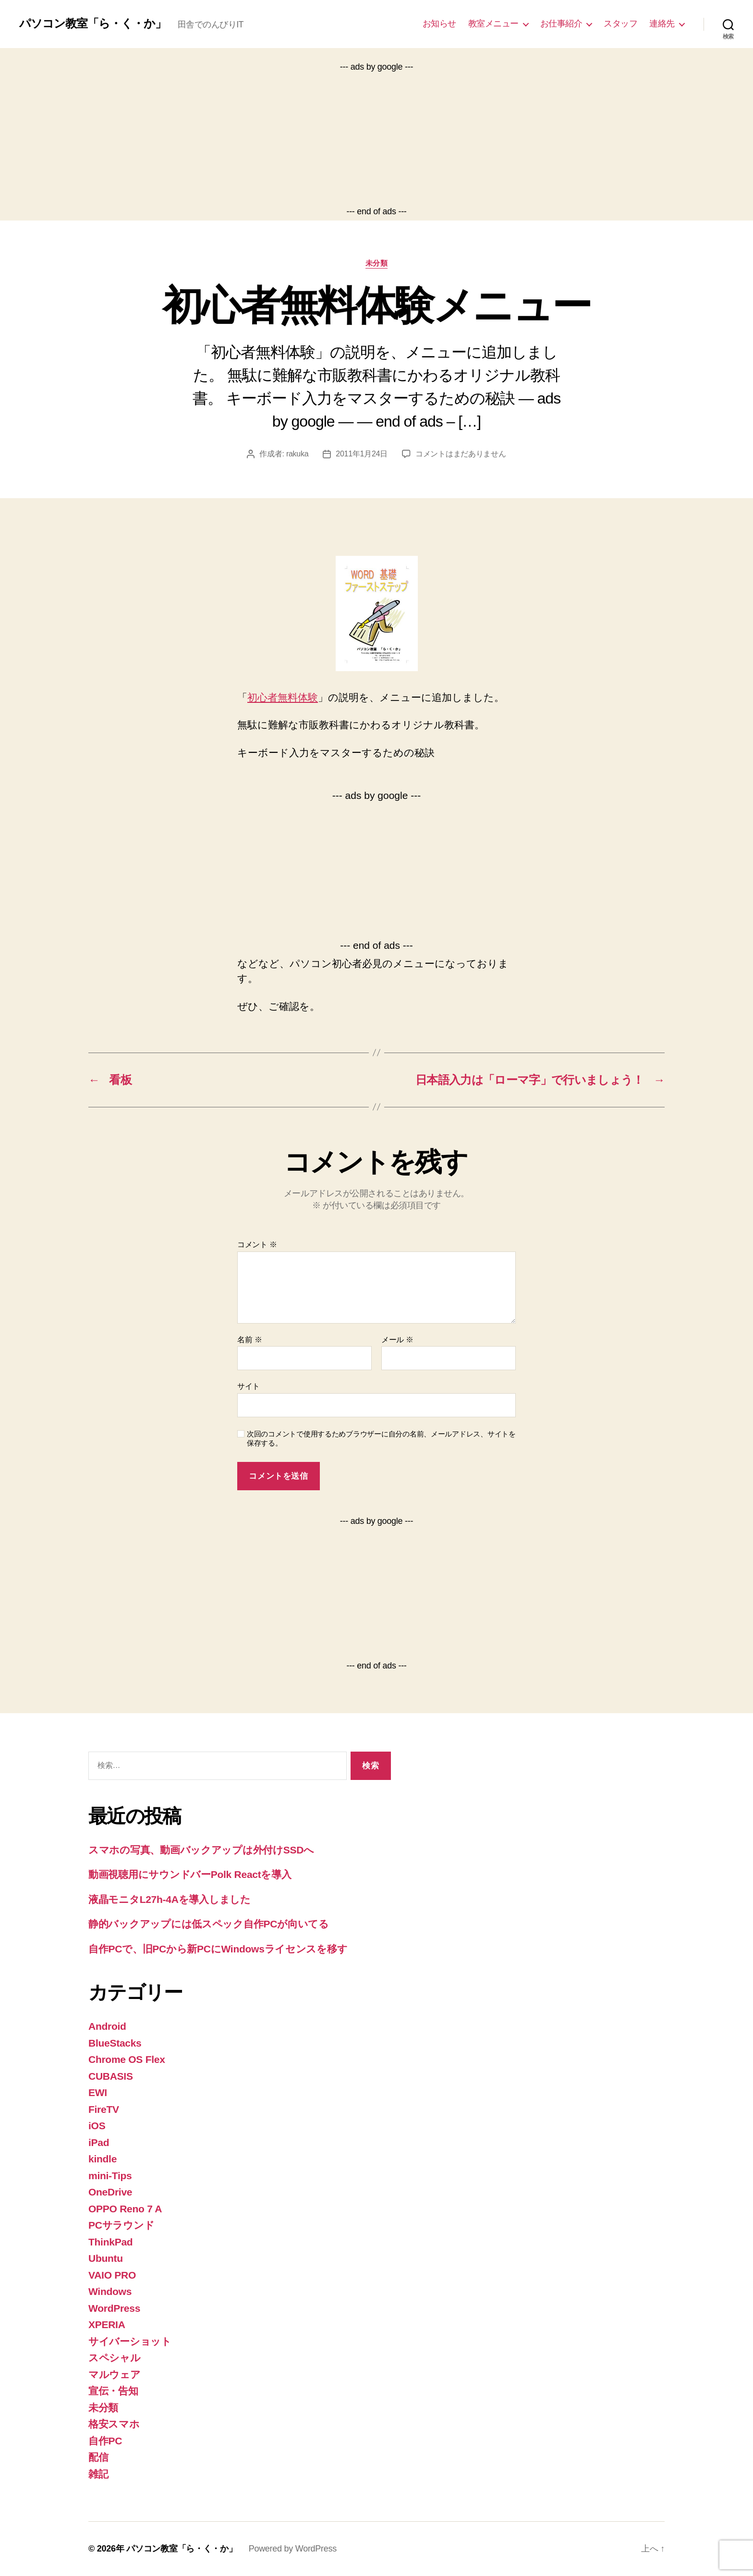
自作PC (105, 2440)
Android (107, 2026)
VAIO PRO (112, 2275)
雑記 (98, 2473)
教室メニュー (493, 23)
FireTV (103, 2109)
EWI (97, 2092)
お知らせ (439, 23)
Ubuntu (105, 2258)
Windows (110, 2291)
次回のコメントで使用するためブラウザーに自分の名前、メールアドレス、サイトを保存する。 (381, 1438)
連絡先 (662, 23)
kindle (102, 2158)
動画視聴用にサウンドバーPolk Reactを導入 (189, 1874)
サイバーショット (129, 2341)
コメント (257, 1244)
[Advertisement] (376, 139)
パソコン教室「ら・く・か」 (92, 23)
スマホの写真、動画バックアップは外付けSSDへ (201, 1849)
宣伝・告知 (113, 2390)
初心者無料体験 (282, 697)
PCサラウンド (121, 2225)
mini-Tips (110, 2175)
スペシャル (114, 2357)
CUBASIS (110, 2076)
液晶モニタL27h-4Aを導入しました (169, 1899)
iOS (96, 2125)
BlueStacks (115, 2043)
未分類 (376, 263)
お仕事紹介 (561, 23)
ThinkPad (110, 2241)
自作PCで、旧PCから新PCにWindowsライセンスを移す (217, 1948)
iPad (98, 2142)
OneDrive (110, 2191)
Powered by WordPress (293, 2548)
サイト (248, 1386)
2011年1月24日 (362, 454)
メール (397, 1340)
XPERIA (106, 2324)
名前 (249, 1340)
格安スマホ (114, 2423)
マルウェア (114, 2374)
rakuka (297, 454)
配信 (98, 2457)
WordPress (114, 2308)
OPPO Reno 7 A (125, 2208)
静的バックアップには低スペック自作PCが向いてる (208, 1923)
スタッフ (620, 23)
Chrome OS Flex (126, 2059)
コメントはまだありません (460, 454)
